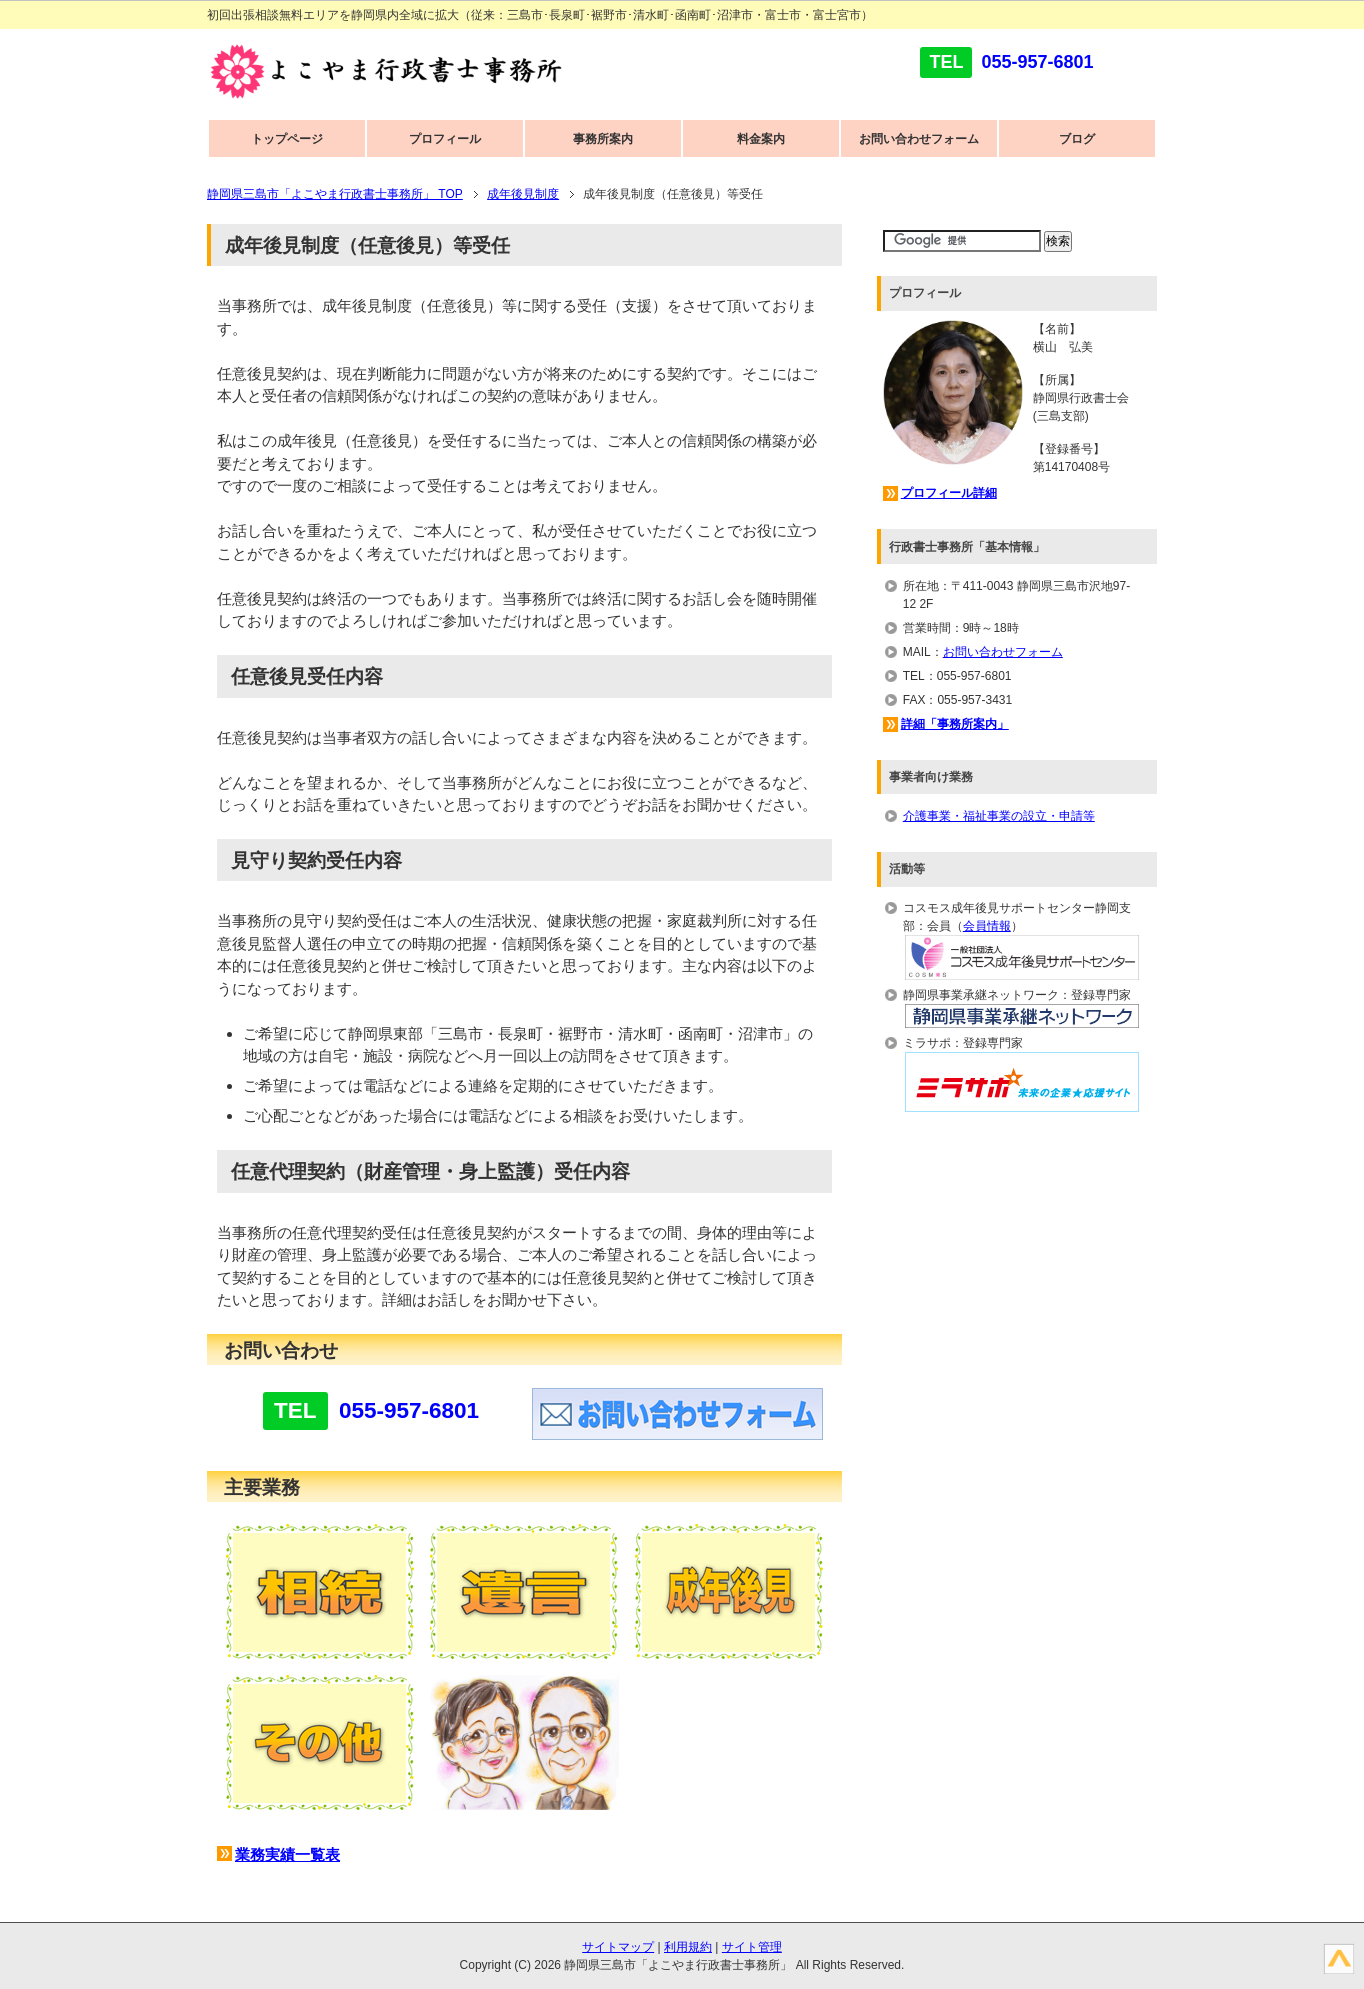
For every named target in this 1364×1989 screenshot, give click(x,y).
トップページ (287, 139)
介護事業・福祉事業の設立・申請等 (999, 816)
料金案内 (761, 139)
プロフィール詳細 (949, 493)
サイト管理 (752, 1947)
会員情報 (987, 926)
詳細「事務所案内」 (955, 724)
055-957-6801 (1037, 62)
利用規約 (688, 1947)
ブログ (1077, 139)
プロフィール (445, 139)
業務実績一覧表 (287, 1854)
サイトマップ (618, 1947)
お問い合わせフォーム (919, 139)
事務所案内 (603, 139)
